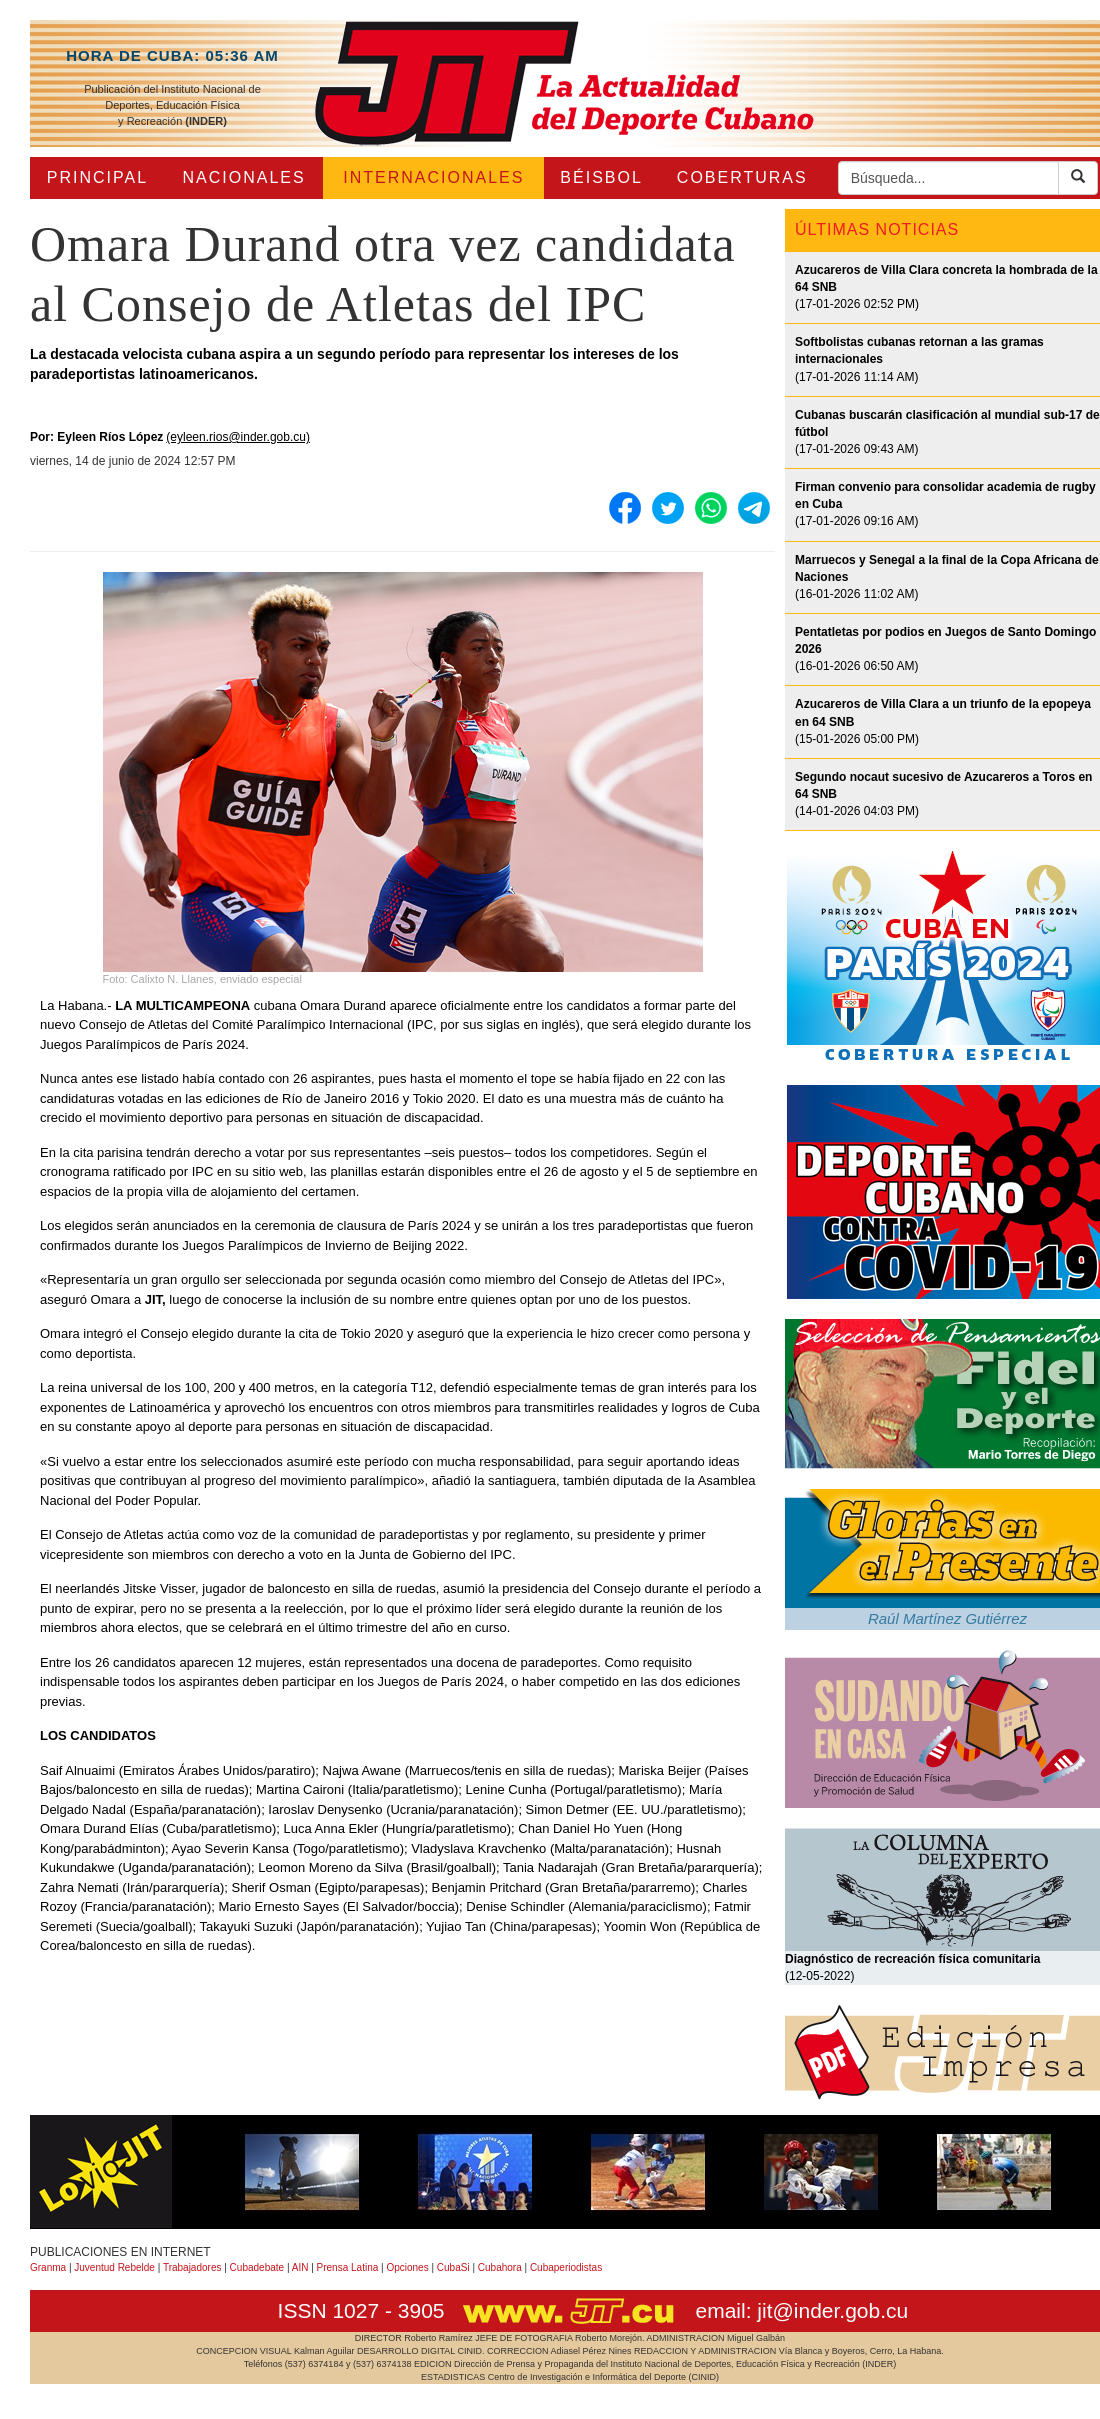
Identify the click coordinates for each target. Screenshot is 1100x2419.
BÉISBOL (601, 177)
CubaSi (453, 2267)
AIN (300, 2267)
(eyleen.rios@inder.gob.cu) (238, 437)
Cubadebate (257, 2267)
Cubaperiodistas (566, 2267)
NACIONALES (244, 177)
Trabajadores (192, 2267)
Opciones (407, 2267)
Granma (48, 2267)
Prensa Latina (348, 2267)
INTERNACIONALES (433, 177)
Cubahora (500, 2267)
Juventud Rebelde (114, 2267)
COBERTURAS (742, 177)
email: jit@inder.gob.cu (801, 2310)
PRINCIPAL (97, 177)
